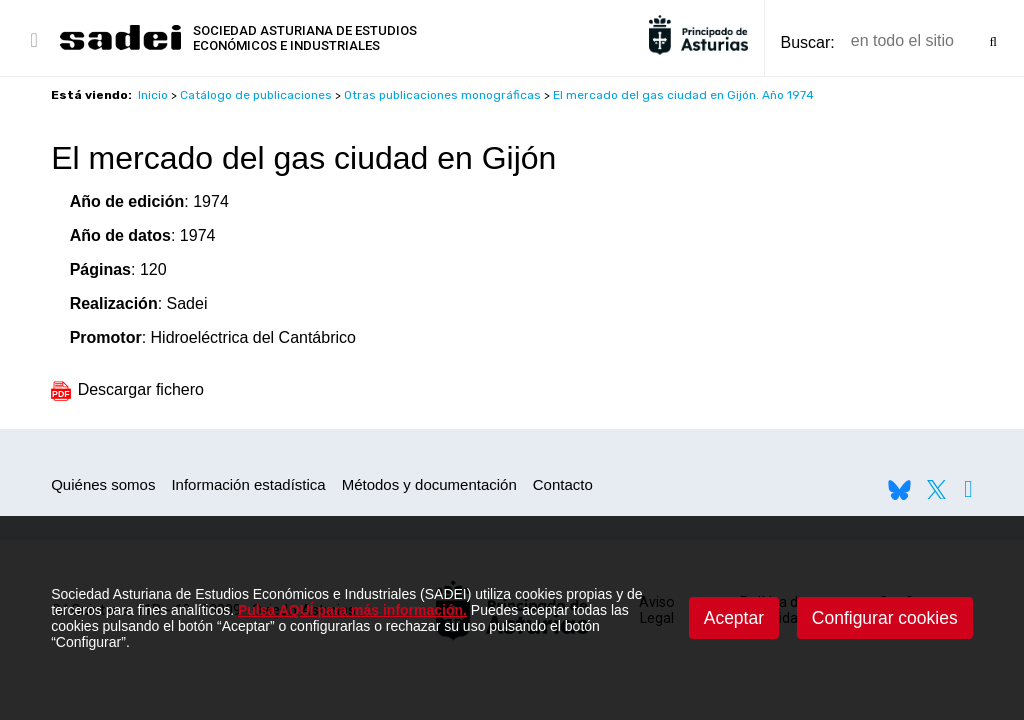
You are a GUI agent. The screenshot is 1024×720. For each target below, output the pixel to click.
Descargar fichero (127, 389)
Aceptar (734, 618)
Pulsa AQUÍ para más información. (352, 610)
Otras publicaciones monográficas (442, 95)
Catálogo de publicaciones (256, 95)
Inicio (153, 95)
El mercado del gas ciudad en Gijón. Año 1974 (683, 95)
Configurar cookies (885, 618)
